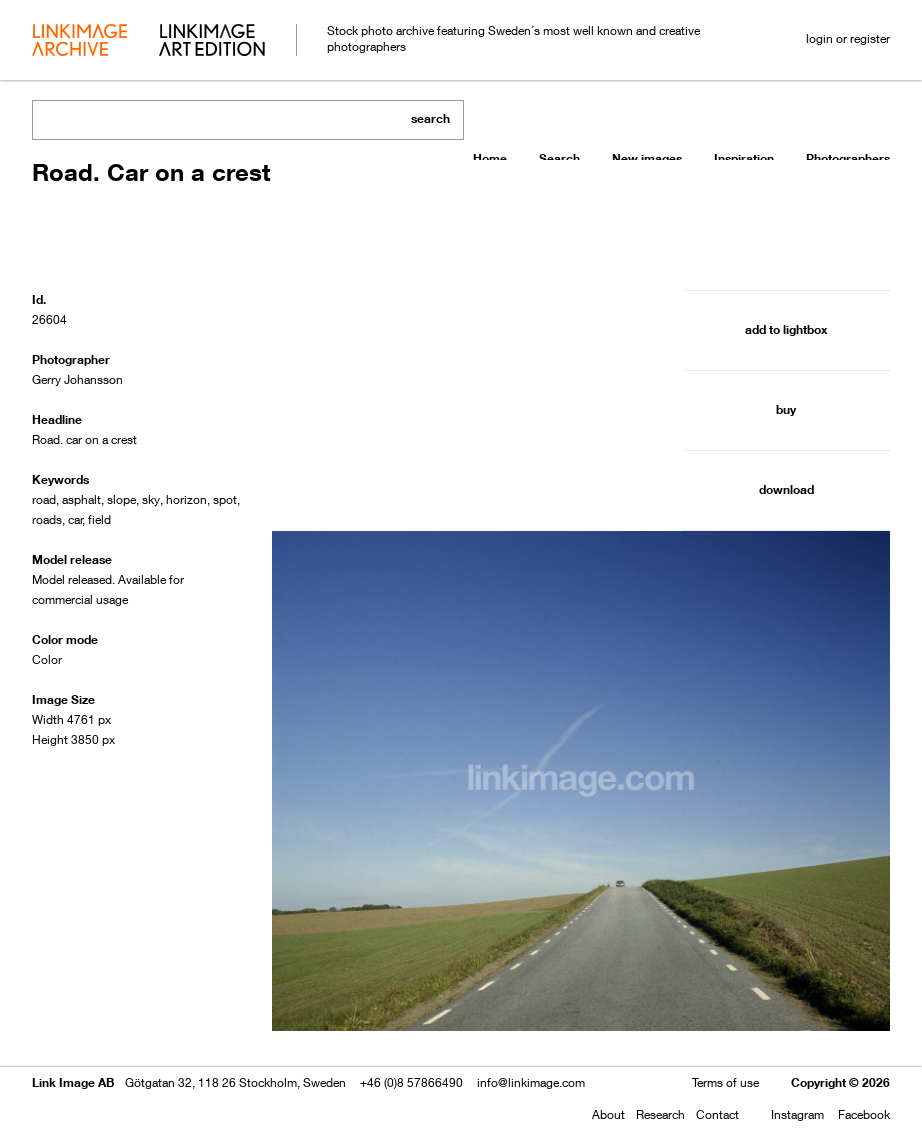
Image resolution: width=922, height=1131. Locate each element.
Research (660, 1114)
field (99, 519)
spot (225, 499)
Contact (717, 1114)
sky (151, 499)
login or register (848, 38)
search (430, 118)
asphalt (81, 499)
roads (47, 519)
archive (79, 42)
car (75, 519)
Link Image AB (73, 1082)
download (786, 489)
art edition (212, 42)
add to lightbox (786, 329)
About (608, 1114)
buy (786, 409)
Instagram (797, 1114)
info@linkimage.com (531, 1082)
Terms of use (725, 1082)
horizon (186, 499)
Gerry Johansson (77, 379)
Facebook (864, 1114)
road (44, 499)
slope (121, 499)
